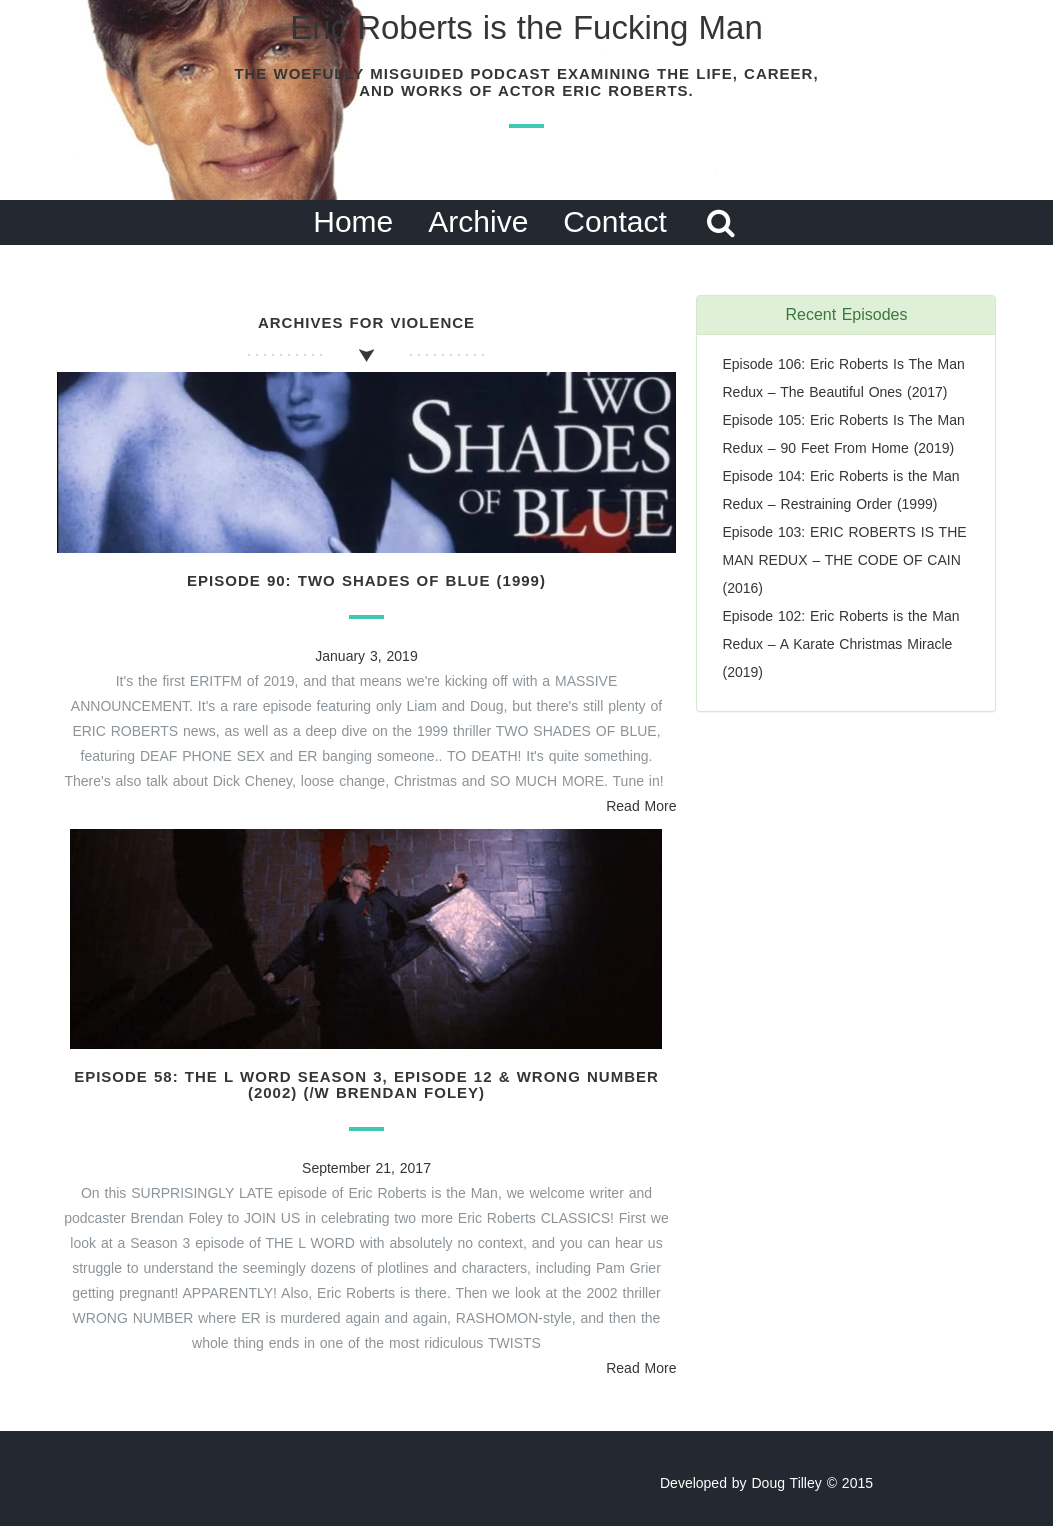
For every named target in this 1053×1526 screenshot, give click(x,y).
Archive (478, 221)
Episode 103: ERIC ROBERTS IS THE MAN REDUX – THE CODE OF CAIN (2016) (844, 560)
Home (353, 221)
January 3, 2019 (366, 656)
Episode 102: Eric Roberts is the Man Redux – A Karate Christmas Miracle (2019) (840, 644)
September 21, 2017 (366, 1168)
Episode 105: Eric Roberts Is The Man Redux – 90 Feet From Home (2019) (843, 434)
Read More (641, 806)
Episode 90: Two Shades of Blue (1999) (366, 580)
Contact (614, 221)
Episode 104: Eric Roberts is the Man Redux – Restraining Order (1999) (840, 490)
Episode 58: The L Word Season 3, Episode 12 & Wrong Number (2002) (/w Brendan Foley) (366, 1085)
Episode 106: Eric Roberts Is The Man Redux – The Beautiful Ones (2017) (843, 378)
